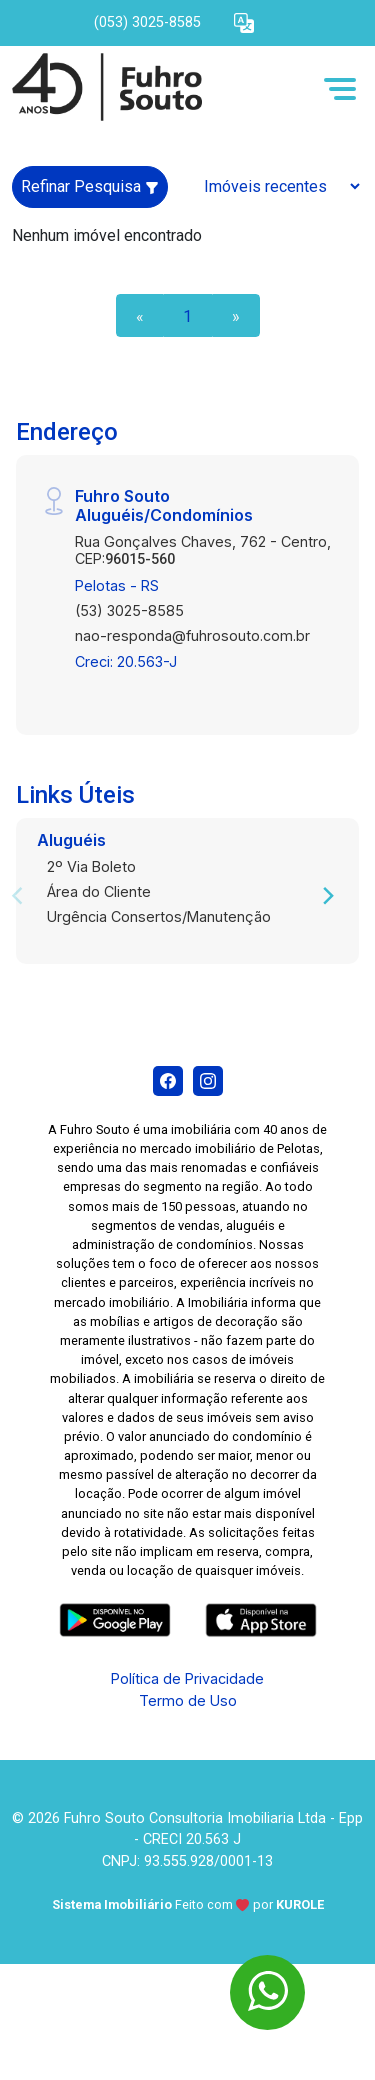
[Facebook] (168, 1081)
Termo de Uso (188, 1700)
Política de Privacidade (187, 1678)
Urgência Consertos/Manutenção (159, 916)
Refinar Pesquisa (90, 186)
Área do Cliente (99, 891)
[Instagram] (208, 1081)
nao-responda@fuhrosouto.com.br (192, 635)
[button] (244, 23)
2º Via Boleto (91, 866)
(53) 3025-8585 (129, 610)
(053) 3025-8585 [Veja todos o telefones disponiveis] (147, 22)
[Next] (327, 896)
